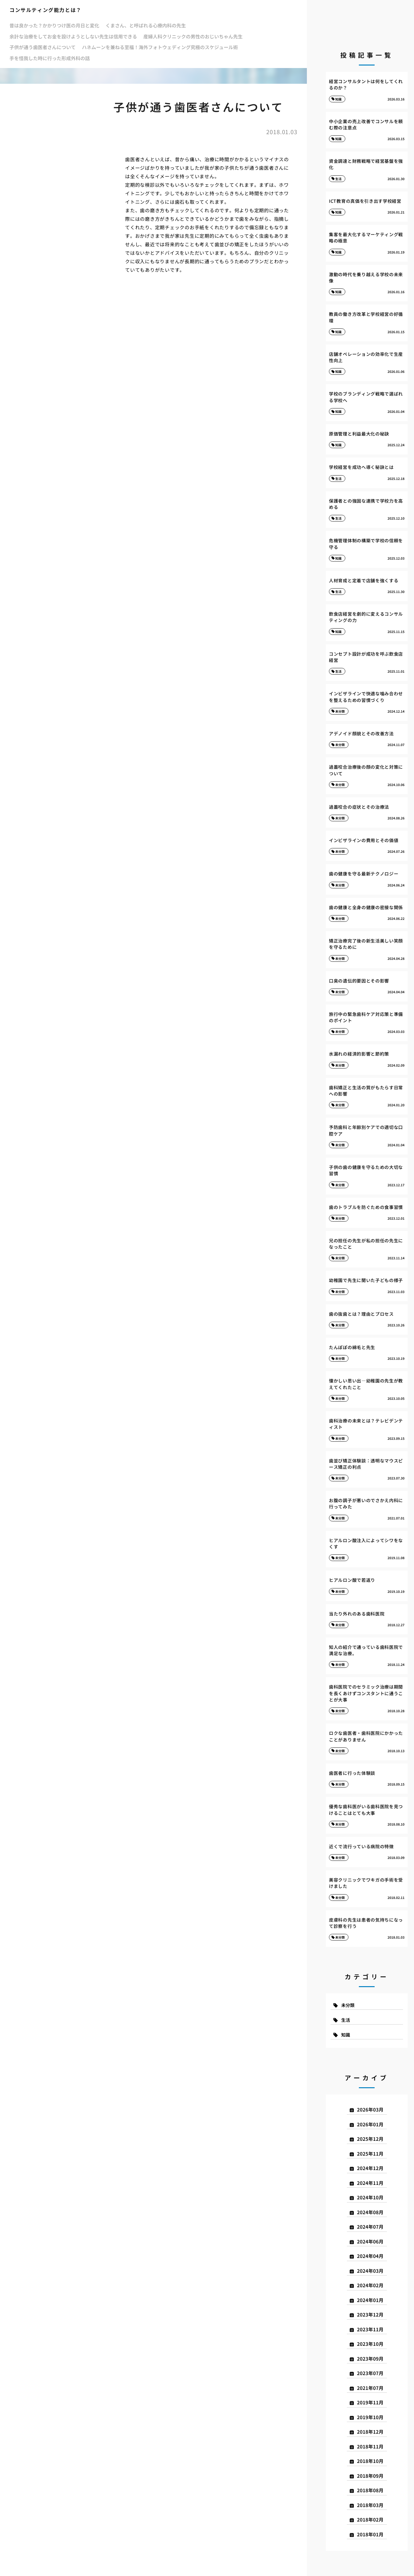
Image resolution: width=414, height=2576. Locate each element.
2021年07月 (370, 2388)
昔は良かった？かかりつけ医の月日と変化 (54, 25)
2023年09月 (370, 2358)
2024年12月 (370, 2168)
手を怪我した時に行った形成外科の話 (49, 58)
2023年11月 (370, 2329)
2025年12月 (370, 2138)
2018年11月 (370, 2446)
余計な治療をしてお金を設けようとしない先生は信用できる (73, 36)
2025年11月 (370, 2153)
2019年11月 (370, 2402)
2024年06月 (370, 2241)
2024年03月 (370, 2270)
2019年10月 (370, 2417)
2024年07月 (370, 2226)
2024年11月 (370, 2183)
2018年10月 (370, 2461)
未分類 (347, 2005)
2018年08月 (370, 2490)
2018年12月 (370, 2431)
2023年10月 (370, 2343)
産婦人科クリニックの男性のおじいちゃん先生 (193, 36)
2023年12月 (370, 2314)
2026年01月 (370, 2124)
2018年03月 (370, 2505)
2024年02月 (370, 2285)
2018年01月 (370, 2534)
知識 (345, 2035)
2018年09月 (370, 2475)
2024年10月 (370, 2197)
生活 (345, 2020)
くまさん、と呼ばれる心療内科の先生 (146, 25)
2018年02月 (370, 2519)
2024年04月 (370, 2256)
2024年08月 (370, 2212)
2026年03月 (370, 2109)
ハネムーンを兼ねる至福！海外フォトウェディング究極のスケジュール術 (160, 47)
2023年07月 (370, 2373)
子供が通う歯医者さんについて (42, 47)
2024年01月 (370, 2300)
